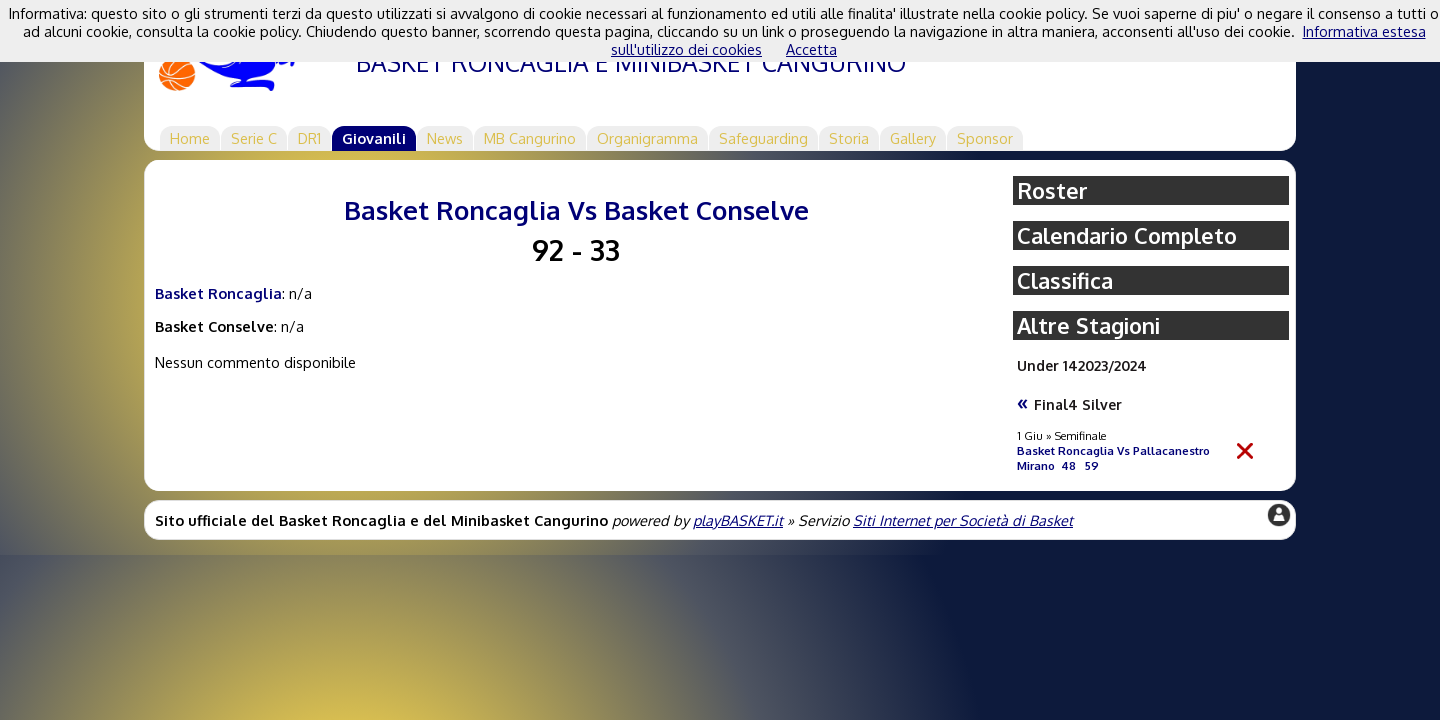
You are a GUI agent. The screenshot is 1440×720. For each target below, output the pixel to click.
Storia (849, 138)
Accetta (811, 49)
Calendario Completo (1127, 235)
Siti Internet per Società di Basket (963, 520)
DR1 (309, 138)
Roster (1052, 190)
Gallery (913, 138)
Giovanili (374, 138)
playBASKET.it (738, 520)
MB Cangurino (530, 138)
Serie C (254, 138)
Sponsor (985, 138)
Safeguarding (763, 138)
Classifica (1065, 280)
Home (190, 138)
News (445, 138)
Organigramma (647, 138)
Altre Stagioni (1088, 325)
